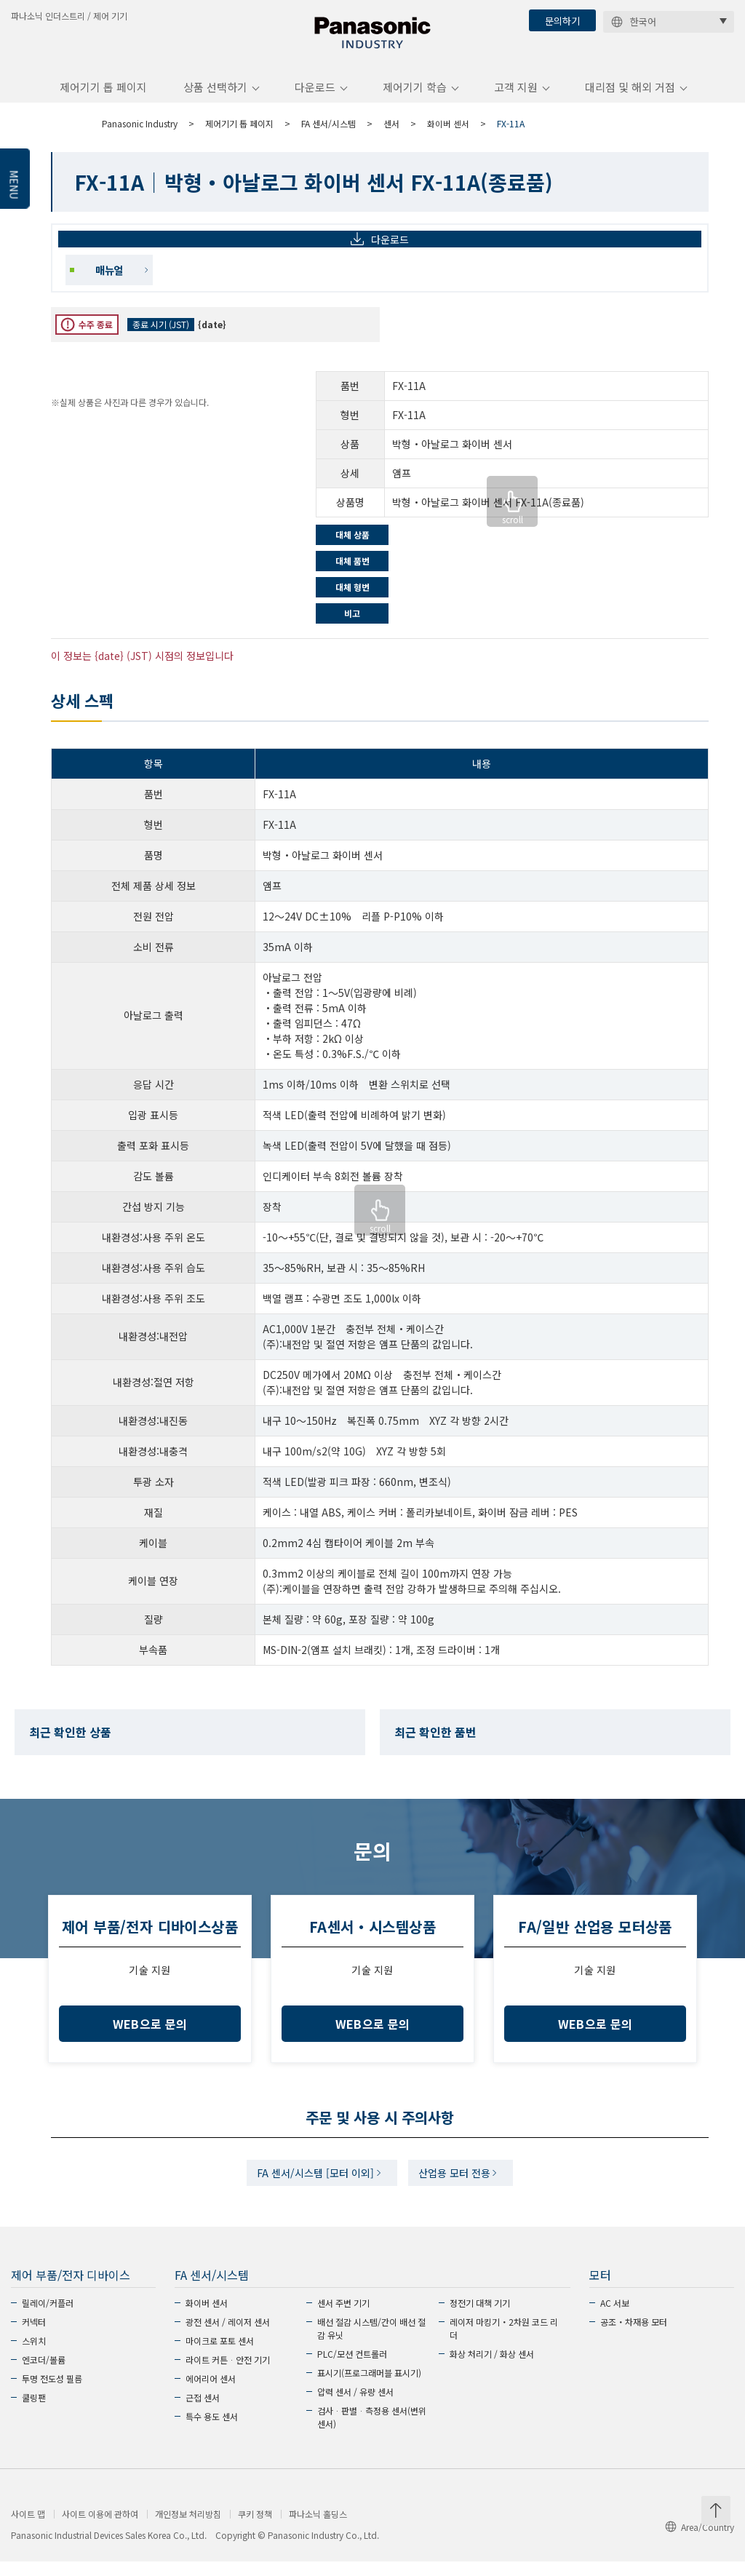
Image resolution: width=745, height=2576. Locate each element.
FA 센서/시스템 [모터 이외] (311, 2185)
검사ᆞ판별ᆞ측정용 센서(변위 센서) (371, 2431)
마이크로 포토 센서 (220, 2355)
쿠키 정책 (255, 2528)
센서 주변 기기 (343, 2317)
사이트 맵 (28, 2528)
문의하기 (562, 21)
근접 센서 (203, 2412)
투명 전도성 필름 (52, 2393)
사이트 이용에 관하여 (100, 2528)
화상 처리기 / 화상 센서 (492, 2368)
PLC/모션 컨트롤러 (352, 2368)
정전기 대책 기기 (480, 2317)
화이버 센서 (448, 133)
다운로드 (315, 97)
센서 (391, 133)
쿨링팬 (34, 2412)
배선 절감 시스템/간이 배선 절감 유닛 (371, 2343)
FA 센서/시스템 (328, 133)
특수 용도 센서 (212, 2431)
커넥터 (34, 2336)
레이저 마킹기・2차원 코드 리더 (504, 2343)
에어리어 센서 (211, 2393)
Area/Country (699, 2541)
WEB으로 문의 (150, 2034)
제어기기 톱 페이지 (103, 97)
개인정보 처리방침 (188, 2528)
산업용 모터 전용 (459, 2185)
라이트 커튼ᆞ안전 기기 (228, 2374)
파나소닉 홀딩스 (318, 2528)
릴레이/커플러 (47, 2317)
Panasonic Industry (140, 133)
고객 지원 (516, 97)
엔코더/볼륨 (43, 2374)
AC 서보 (614, 2317)
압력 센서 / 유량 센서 (355, 2406)
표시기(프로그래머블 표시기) (369, 2387)
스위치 (34, 2355)
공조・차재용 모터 (633, 2336)
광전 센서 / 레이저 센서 (228, 2336)
